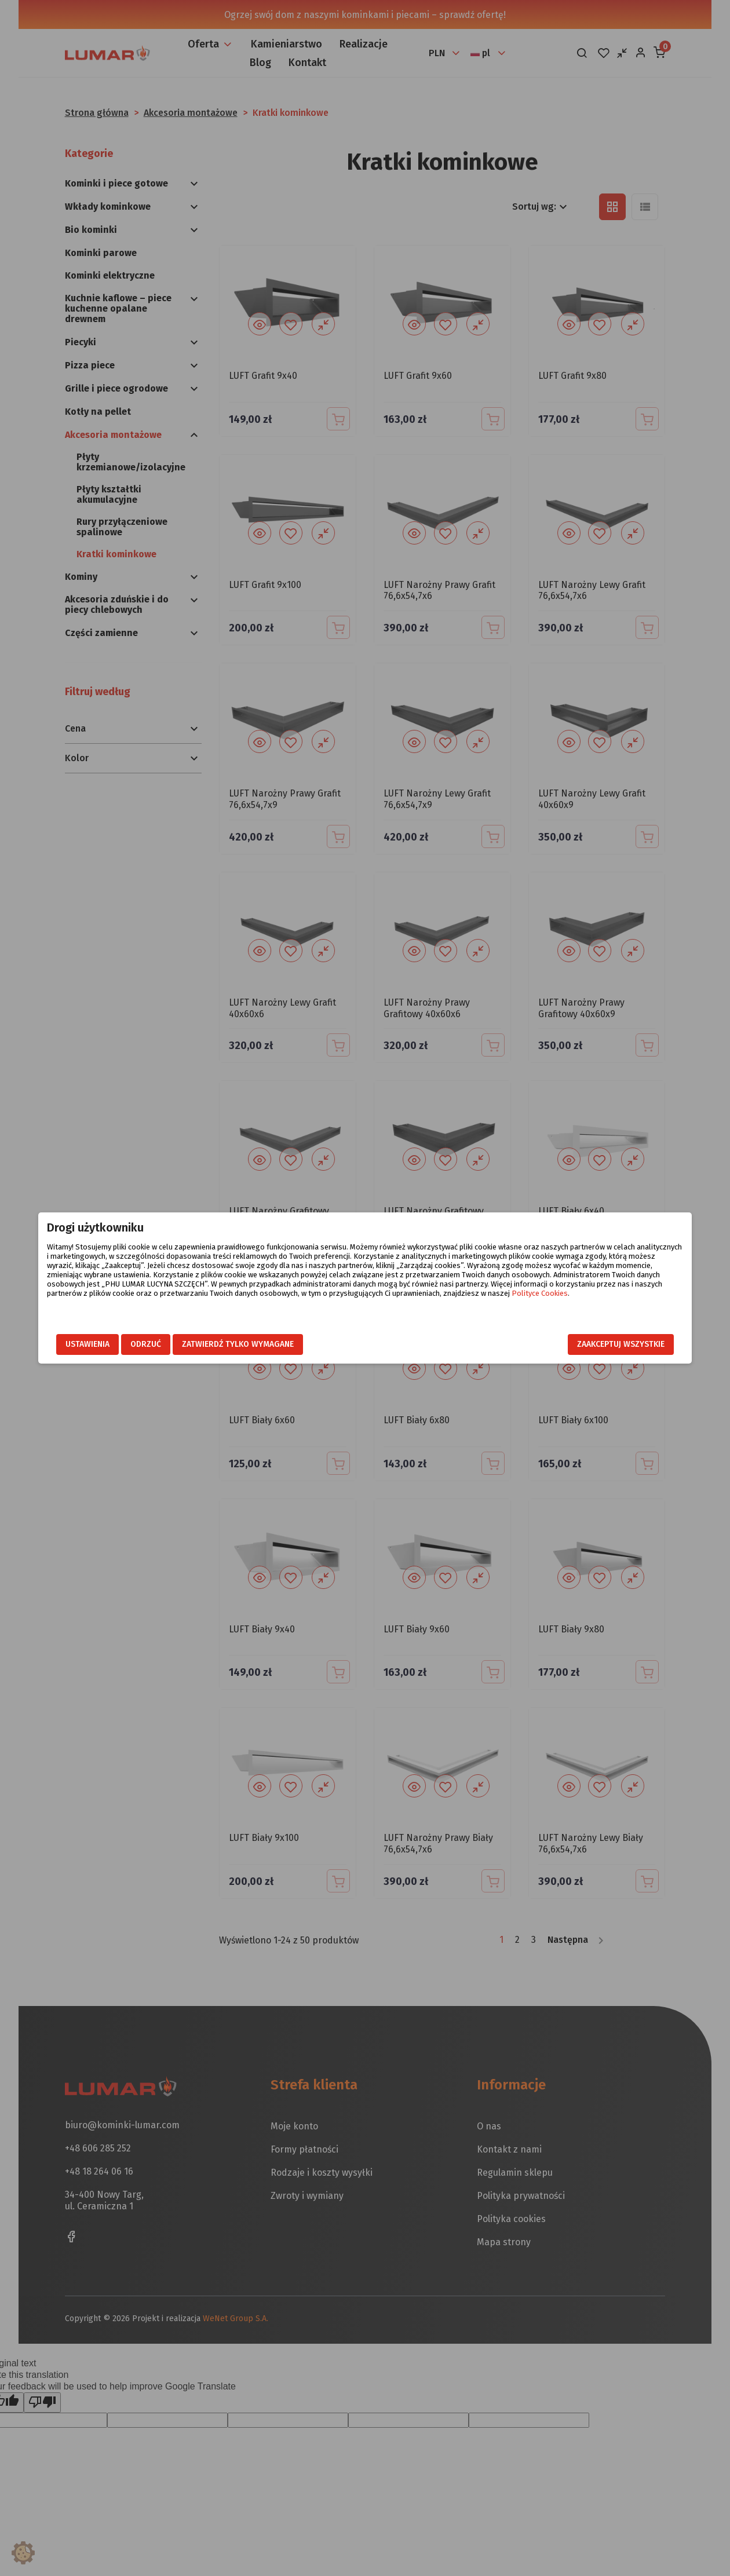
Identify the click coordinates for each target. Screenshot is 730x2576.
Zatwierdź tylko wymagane (282, 1344)
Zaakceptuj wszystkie (576, 1344)
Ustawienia (132, 1344)
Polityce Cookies (494, 1302)
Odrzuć (189, 1344)
